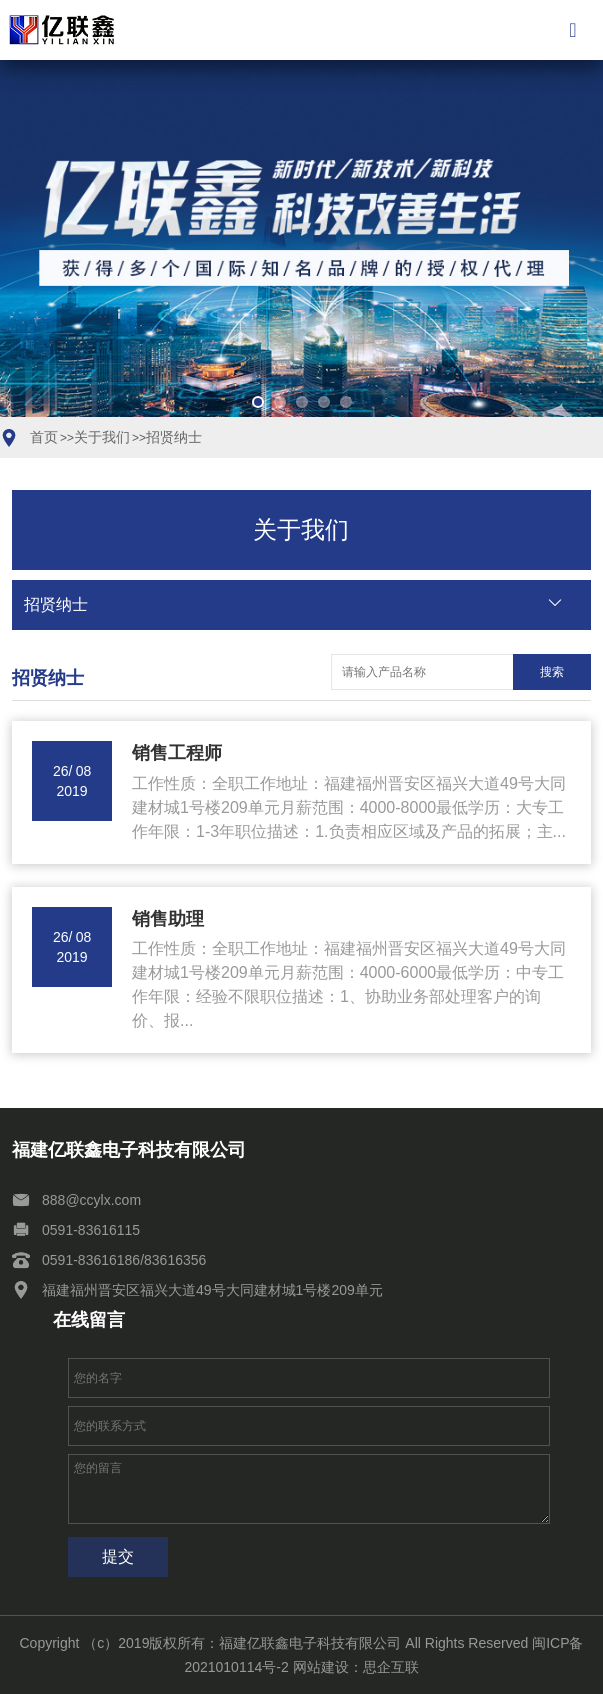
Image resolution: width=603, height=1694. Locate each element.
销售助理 (168, 919)
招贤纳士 (174, 437)
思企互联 (391, 1667)
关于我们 (102, 437)
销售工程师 (177, 753)
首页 (44, 437)
